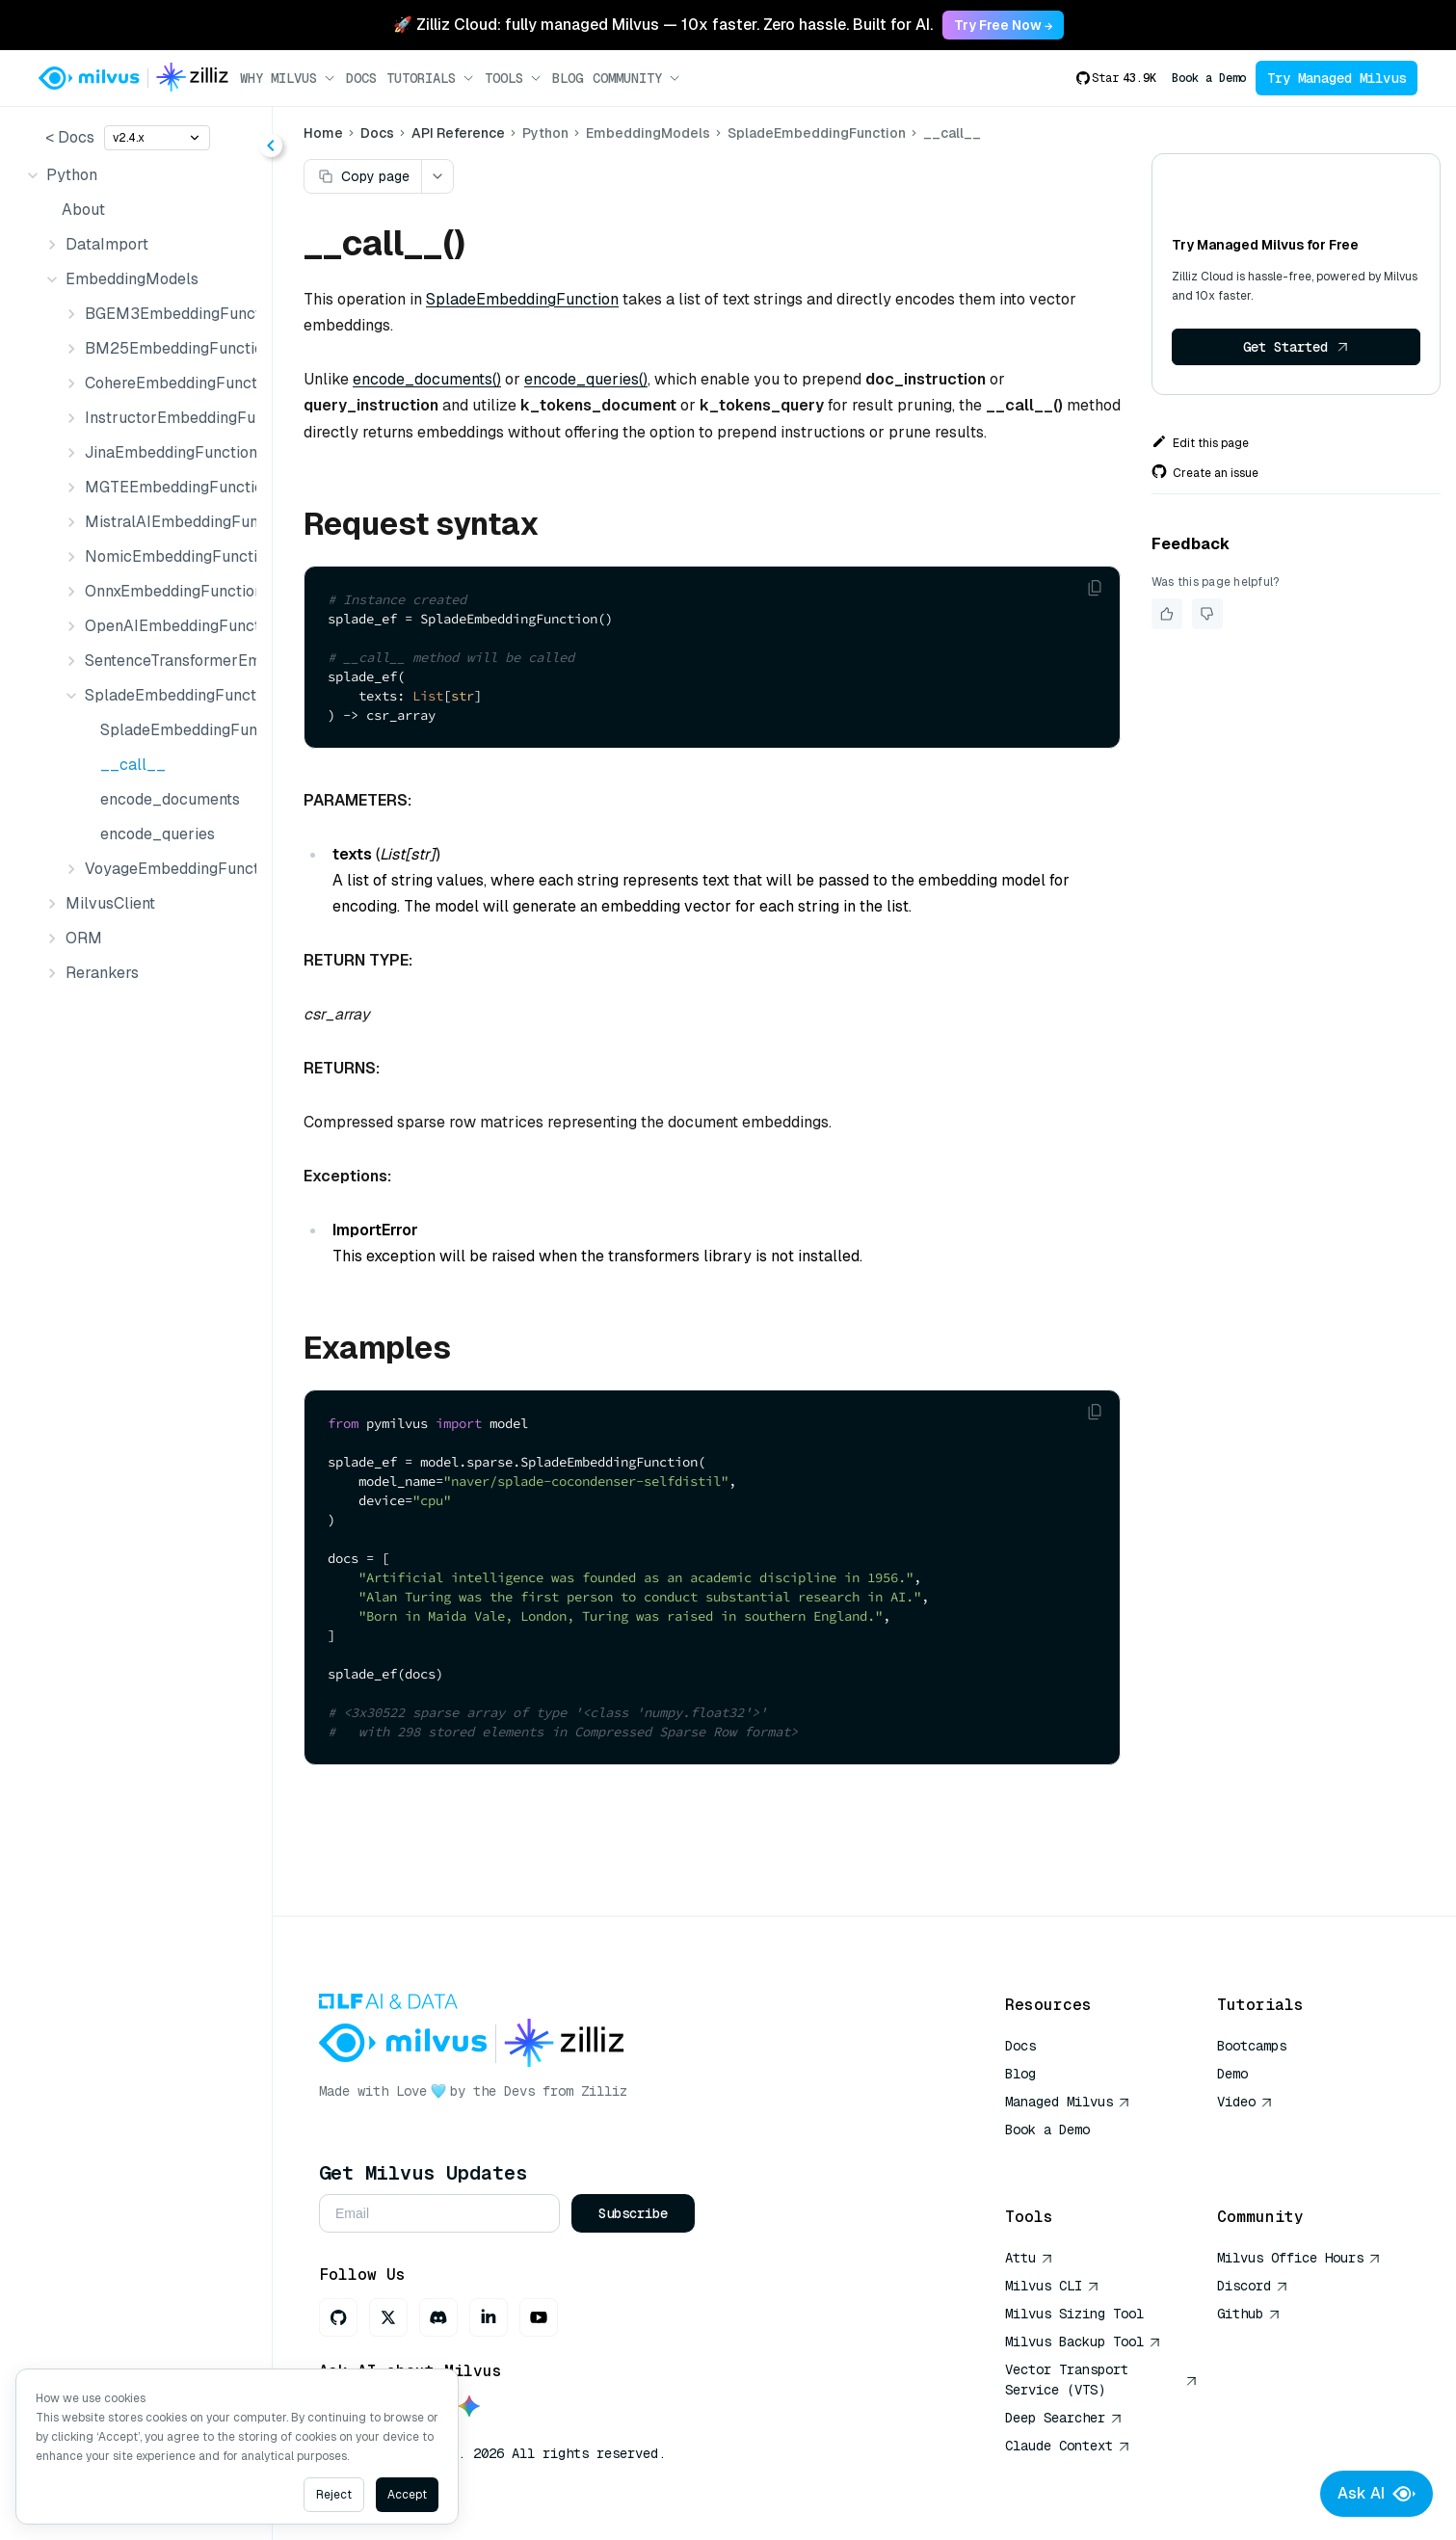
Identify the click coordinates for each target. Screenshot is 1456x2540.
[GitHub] (338, 2317)
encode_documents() (427, 379)
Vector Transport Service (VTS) (1101, 2379)
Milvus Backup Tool (1083, 2341)
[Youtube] (538, 2317)
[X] (388, 2317)
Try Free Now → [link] (1003, 25)
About (83, 209)
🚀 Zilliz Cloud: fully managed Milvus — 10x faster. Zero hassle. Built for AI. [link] (663, 24)
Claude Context (1067, 2445)
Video (1245, 2101)
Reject (334, 2494)
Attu (1029, 2257)
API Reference (458, 133)
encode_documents (170, 799)
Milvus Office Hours (1299, 2257)
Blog (567, 78)
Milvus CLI (1052, 2285)
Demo (1232, 2073)
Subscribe (633, 2213)
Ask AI (1376, 2493)
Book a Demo (1209, 78)
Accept (407, 2494)
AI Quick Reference (1074, 2157)
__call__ (133, 764)
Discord (1252, 2285)
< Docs (69, 137)
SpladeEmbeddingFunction (174, 730)
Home (323, 133)
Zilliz (604, 2091)
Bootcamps (1251, 2045)
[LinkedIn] (488, 2317)
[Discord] (438, 2317)
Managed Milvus (1067, 2101)
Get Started (1296, 347)
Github (1249, 2313)
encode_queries (157, 834)
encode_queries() (586, 379)
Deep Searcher (1064, 2417)
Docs (361, 78)
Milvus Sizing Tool (1074, 2313)
